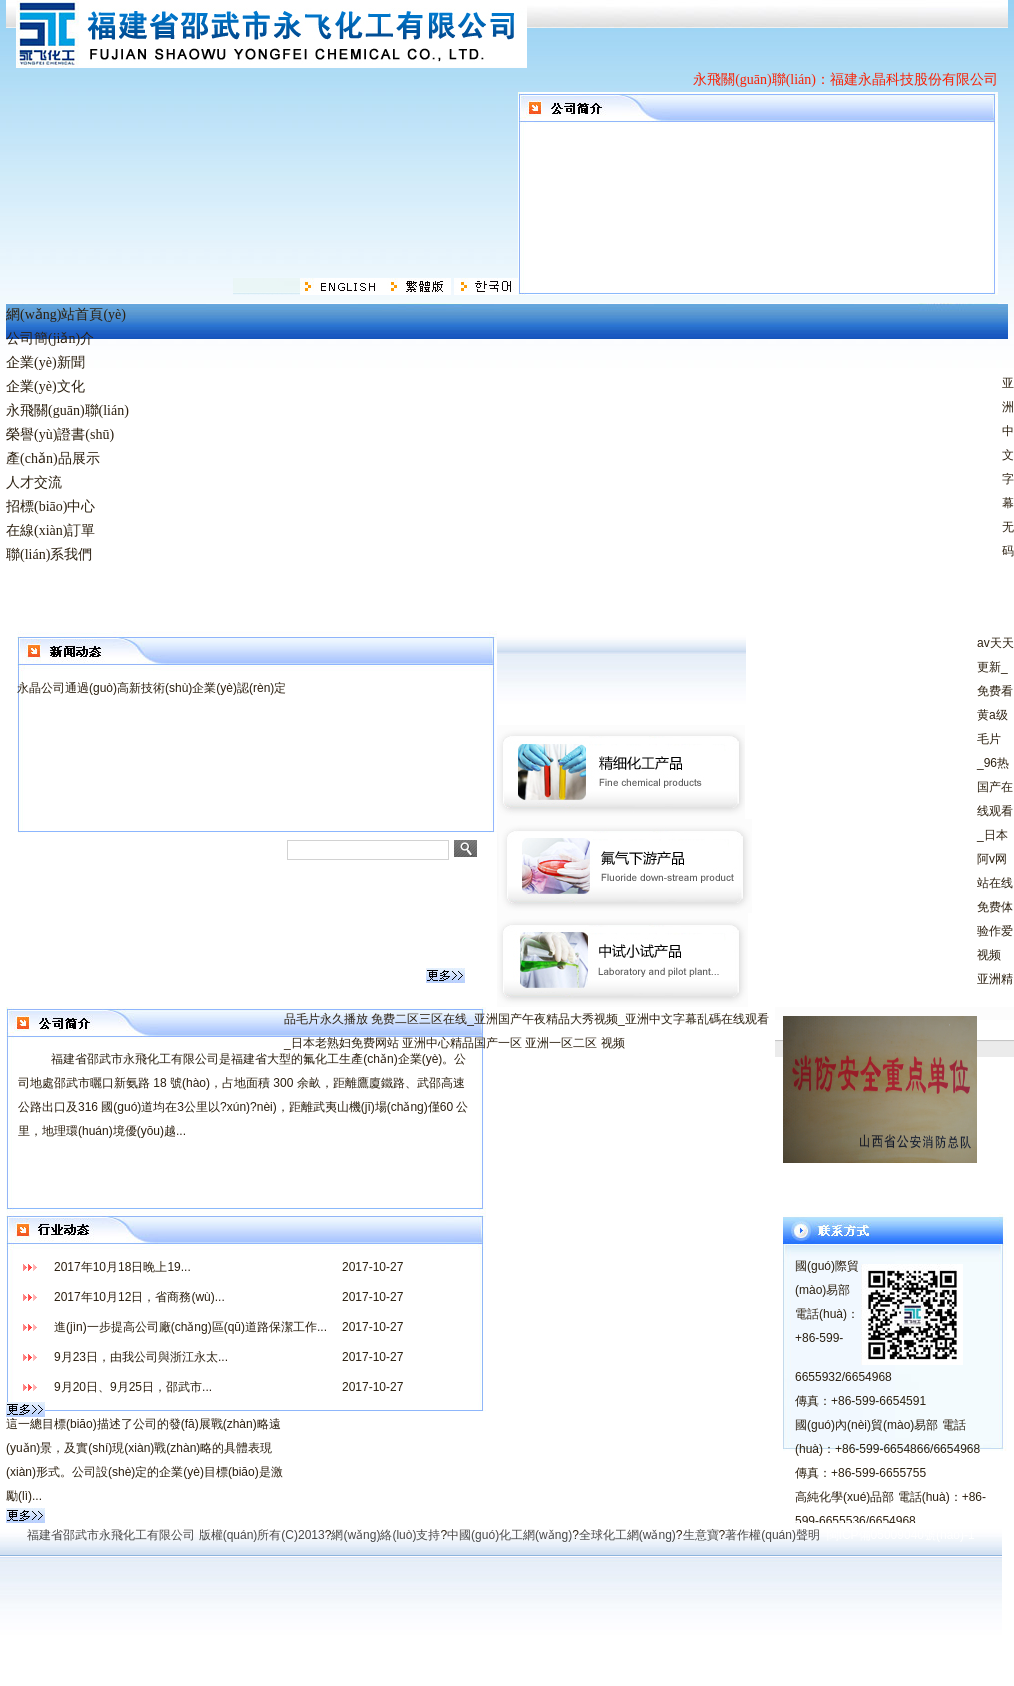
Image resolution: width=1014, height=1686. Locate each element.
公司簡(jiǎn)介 (50, 338)
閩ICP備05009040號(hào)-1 (901, 1535)
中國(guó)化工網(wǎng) (509, 1535)
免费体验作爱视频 (995, 931)
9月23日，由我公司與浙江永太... (141, 1357)
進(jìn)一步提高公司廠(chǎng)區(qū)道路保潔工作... (190, 1327)
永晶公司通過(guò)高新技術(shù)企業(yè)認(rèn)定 (151, 688)
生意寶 (701, 1535)
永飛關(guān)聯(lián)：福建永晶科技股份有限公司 (845, 79)
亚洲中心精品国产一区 (462, 1043)
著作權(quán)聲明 (772, 1535)
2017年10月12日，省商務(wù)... (139, 1297)
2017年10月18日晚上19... (122, 1267)
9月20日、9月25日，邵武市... (133, 1387)
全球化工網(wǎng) (627, 1535)
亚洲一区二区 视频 (574, 1043)
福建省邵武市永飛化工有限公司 (111, 1535)
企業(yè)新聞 (45, 362)
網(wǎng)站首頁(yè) (66, 314)
